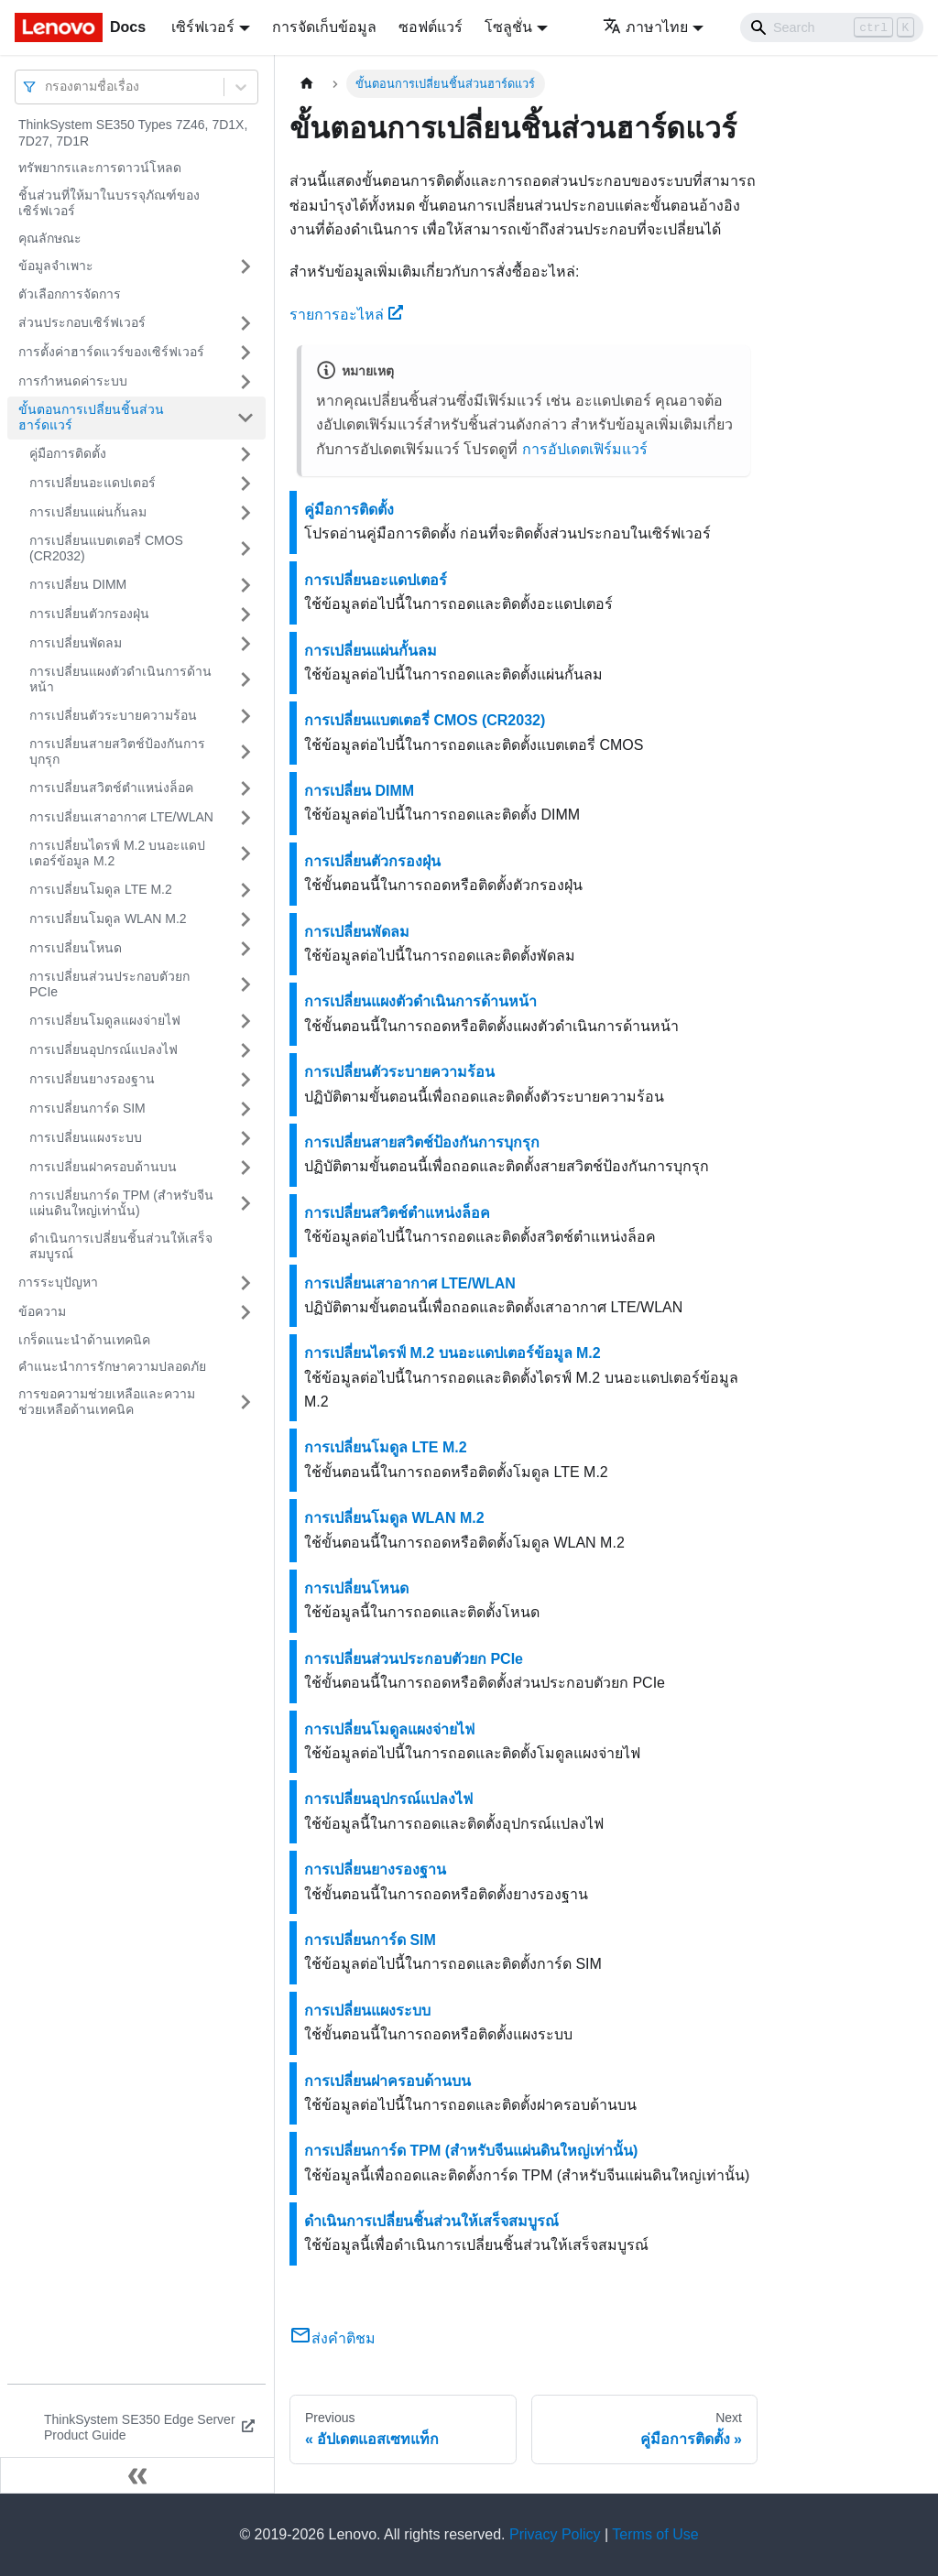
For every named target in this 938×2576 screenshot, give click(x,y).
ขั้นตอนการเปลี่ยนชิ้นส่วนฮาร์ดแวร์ (91, 417)
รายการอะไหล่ (346, 314)
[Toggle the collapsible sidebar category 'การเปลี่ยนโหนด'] (245, 948)
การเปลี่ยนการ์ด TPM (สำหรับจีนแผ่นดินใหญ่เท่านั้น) (121, 1203)
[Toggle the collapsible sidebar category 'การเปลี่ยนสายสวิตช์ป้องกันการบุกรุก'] (245, 752)
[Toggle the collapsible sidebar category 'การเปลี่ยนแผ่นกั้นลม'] (245, 512)
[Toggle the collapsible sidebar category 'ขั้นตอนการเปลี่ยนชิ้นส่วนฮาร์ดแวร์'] (245, 418)
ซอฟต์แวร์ (430, 27)
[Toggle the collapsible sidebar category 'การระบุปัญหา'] (245, 1283)
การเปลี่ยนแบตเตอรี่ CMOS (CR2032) (106, 548)
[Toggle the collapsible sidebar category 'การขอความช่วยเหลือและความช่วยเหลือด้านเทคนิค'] (245, 1402)
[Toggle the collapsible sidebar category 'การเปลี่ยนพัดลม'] (245, 643)
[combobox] (47, 86)
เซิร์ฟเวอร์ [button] (202, 27)
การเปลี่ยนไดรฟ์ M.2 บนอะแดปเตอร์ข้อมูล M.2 (117, 853)
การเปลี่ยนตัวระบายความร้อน (113, 715)
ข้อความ (42, 1311)
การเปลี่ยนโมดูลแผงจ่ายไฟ (104, 1020)
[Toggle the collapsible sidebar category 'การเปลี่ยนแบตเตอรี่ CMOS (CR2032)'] (245, 549)
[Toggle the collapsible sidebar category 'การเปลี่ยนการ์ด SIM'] (245, 1109)
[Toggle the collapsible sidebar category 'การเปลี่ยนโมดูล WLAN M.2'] (245, 919)
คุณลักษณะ (50, 238)
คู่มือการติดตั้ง (67, 453)
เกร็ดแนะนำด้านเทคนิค (84, 1339)
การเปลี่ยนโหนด (75, 947)
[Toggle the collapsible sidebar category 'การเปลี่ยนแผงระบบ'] (245, 1138)
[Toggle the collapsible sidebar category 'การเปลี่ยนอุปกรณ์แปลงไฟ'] (245, 1050)
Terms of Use (655, 2534)
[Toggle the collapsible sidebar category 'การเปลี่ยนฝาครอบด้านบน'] (245, 1167)
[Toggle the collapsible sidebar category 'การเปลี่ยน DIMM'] (245, 585)
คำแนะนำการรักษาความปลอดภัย (112, 1366)
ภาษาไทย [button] (645, 27)
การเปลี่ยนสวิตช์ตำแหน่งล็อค (111, 787)
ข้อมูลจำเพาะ (55, 265)
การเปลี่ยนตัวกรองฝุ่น (89, 613)
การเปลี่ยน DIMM (77, 584)
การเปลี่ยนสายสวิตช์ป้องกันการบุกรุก (117, 751)
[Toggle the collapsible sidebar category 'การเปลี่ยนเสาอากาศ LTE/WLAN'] (245, 817)
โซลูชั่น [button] (508, 27)
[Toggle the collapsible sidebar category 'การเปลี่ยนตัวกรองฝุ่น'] (245, 614)
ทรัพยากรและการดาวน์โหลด (99, 167)
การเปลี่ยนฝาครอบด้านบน (103, 1166)
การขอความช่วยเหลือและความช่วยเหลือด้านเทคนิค (106, 1402)
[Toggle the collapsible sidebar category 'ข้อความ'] (245, 1312)
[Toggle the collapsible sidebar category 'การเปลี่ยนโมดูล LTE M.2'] (245, 890)
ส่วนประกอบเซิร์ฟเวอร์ (82, 322)
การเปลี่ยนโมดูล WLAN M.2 (108, 918)
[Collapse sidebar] (137, 2475)
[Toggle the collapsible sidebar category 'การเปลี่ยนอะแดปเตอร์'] (245, 483)
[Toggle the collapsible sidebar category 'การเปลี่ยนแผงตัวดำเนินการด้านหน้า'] (245, 679)
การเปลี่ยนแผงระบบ (85, 1137)
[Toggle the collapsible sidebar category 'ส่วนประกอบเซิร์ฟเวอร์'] (245, 323)
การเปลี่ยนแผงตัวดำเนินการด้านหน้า (120, 679)
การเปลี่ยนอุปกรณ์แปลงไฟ (103, 1049)
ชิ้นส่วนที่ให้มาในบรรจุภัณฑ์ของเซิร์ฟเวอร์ (109, 203)
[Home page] (306, 84)
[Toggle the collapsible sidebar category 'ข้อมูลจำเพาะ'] (245, 266)
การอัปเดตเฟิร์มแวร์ (585, 449)
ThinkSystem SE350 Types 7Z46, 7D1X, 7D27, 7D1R (132, 132)
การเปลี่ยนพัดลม (75, 643)
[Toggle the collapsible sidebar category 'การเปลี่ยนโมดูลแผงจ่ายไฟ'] (245, 1021)
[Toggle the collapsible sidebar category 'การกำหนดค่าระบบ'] (245, 382)
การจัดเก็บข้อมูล (324, 27)
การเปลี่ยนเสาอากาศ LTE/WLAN (121, 817)
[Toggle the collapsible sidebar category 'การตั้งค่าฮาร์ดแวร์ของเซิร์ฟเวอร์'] (245, 352)
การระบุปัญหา (58, 1282)
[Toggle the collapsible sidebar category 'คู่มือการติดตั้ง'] (245, 454)
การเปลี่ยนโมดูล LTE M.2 (100, 889)
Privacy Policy (555, 2534)
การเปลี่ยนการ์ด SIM (87, 1108)
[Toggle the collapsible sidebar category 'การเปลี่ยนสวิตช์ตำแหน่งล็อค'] (245, 788)
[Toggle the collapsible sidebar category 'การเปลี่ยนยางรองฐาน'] (245, 1079)
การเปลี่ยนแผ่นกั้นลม (88, 512)
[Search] (831, 27)
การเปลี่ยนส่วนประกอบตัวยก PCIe (109, 984)
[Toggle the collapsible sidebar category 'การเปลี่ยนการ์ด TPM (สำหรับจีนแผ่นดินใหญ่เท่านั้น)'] (245, 1203)
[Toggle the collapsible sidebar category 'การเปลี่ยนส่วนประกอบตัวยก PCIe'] (245, 984)
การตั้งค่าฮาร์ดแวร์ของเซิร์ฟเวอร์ (111, 351)
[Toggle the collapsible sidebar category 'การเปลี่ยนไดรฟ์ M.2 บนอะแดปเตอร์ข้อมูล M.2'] (245, 853)
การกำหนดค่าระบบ (72, 381)
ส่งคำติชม (332, 2338)
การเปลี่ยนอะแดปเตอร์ (92, 482)
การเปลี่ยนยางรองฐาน (92, 1078)
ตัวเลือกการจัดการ (69, 294)
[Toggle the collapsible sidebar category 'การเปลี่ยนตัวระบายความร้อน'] (245, 716)
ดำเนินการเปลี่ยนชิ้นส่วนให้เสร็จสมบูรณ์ (121, 1246)
